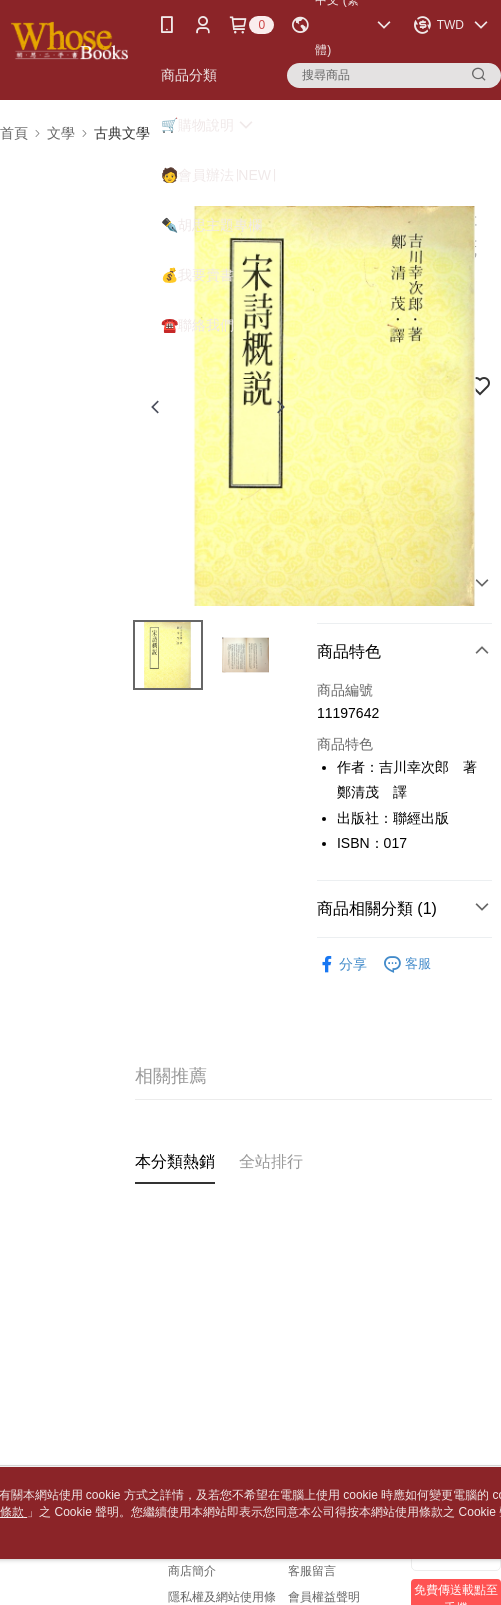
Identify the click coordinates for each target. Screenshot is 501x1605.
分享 (342, 964)
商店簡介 (192, 1571)
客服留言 (312, 1571)
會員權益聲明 (324, 1597)
